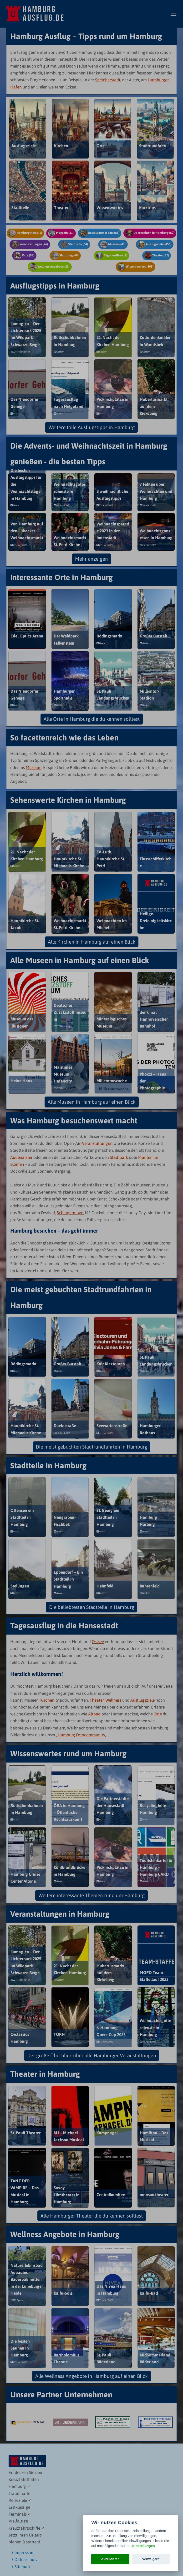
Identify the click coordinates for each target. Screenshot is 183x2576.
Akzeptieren (110, 2559)
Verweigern (151, 2559)
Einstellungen (143, 2546)
